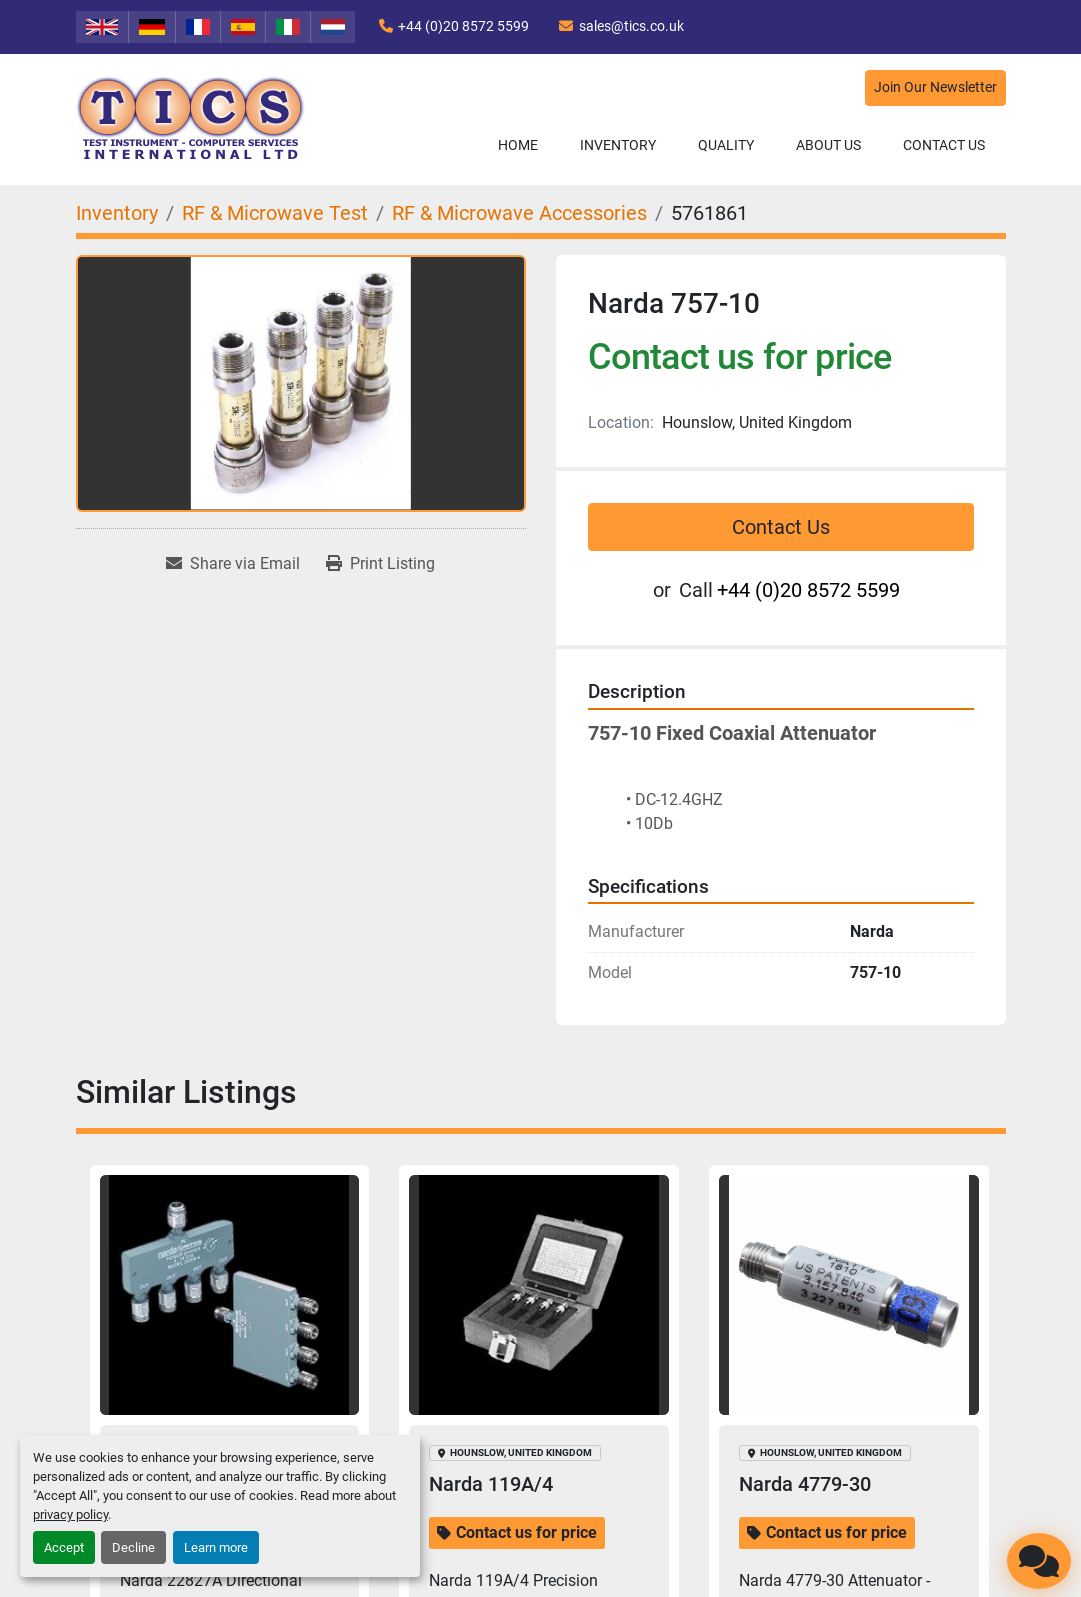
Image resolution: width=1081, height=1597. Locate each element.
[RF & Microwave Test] (275, 213)
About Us (828, 145)
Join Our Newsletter (935, 87)
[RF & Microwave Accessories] (519, 213)
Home (518, 145)
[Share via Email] (233, 564)
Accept (64, 1547)
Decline (133, 1547)
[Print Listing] (380, 564)
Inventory (618, 145)
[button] (618, 145)
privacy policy (70, 1514)
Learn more (216, 1547)
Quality (726, 145)
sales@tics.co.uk (631, 26)
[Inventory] (117, 213)
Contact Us (944, 145)
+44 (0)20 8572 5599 (463, 26)
